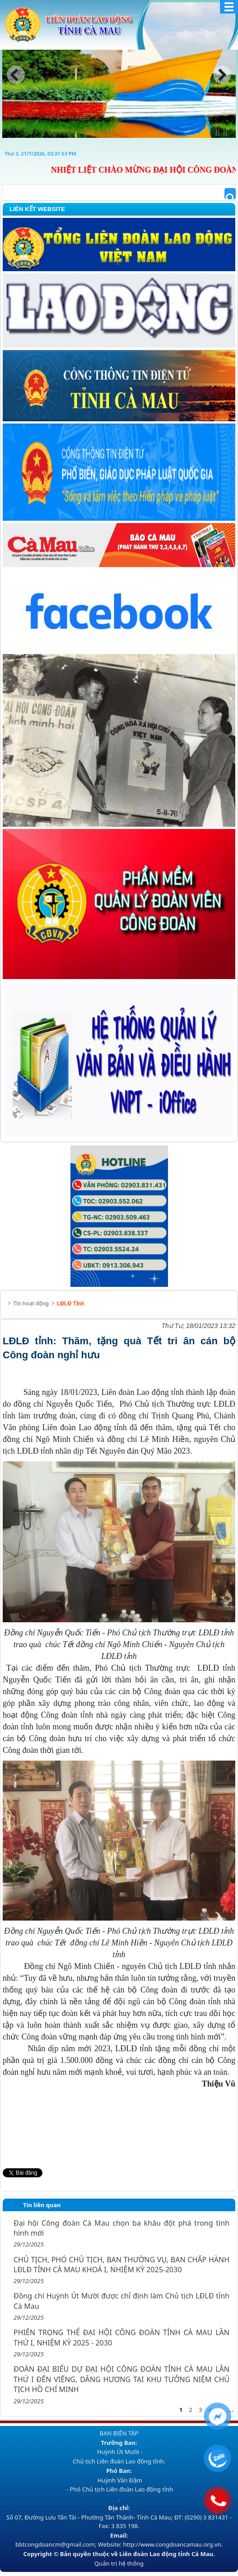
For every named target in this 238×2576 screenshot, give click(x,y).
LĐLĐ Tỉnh (70, 1303)
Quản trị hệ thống (119, 2563)
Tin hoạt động (31, 1303)
